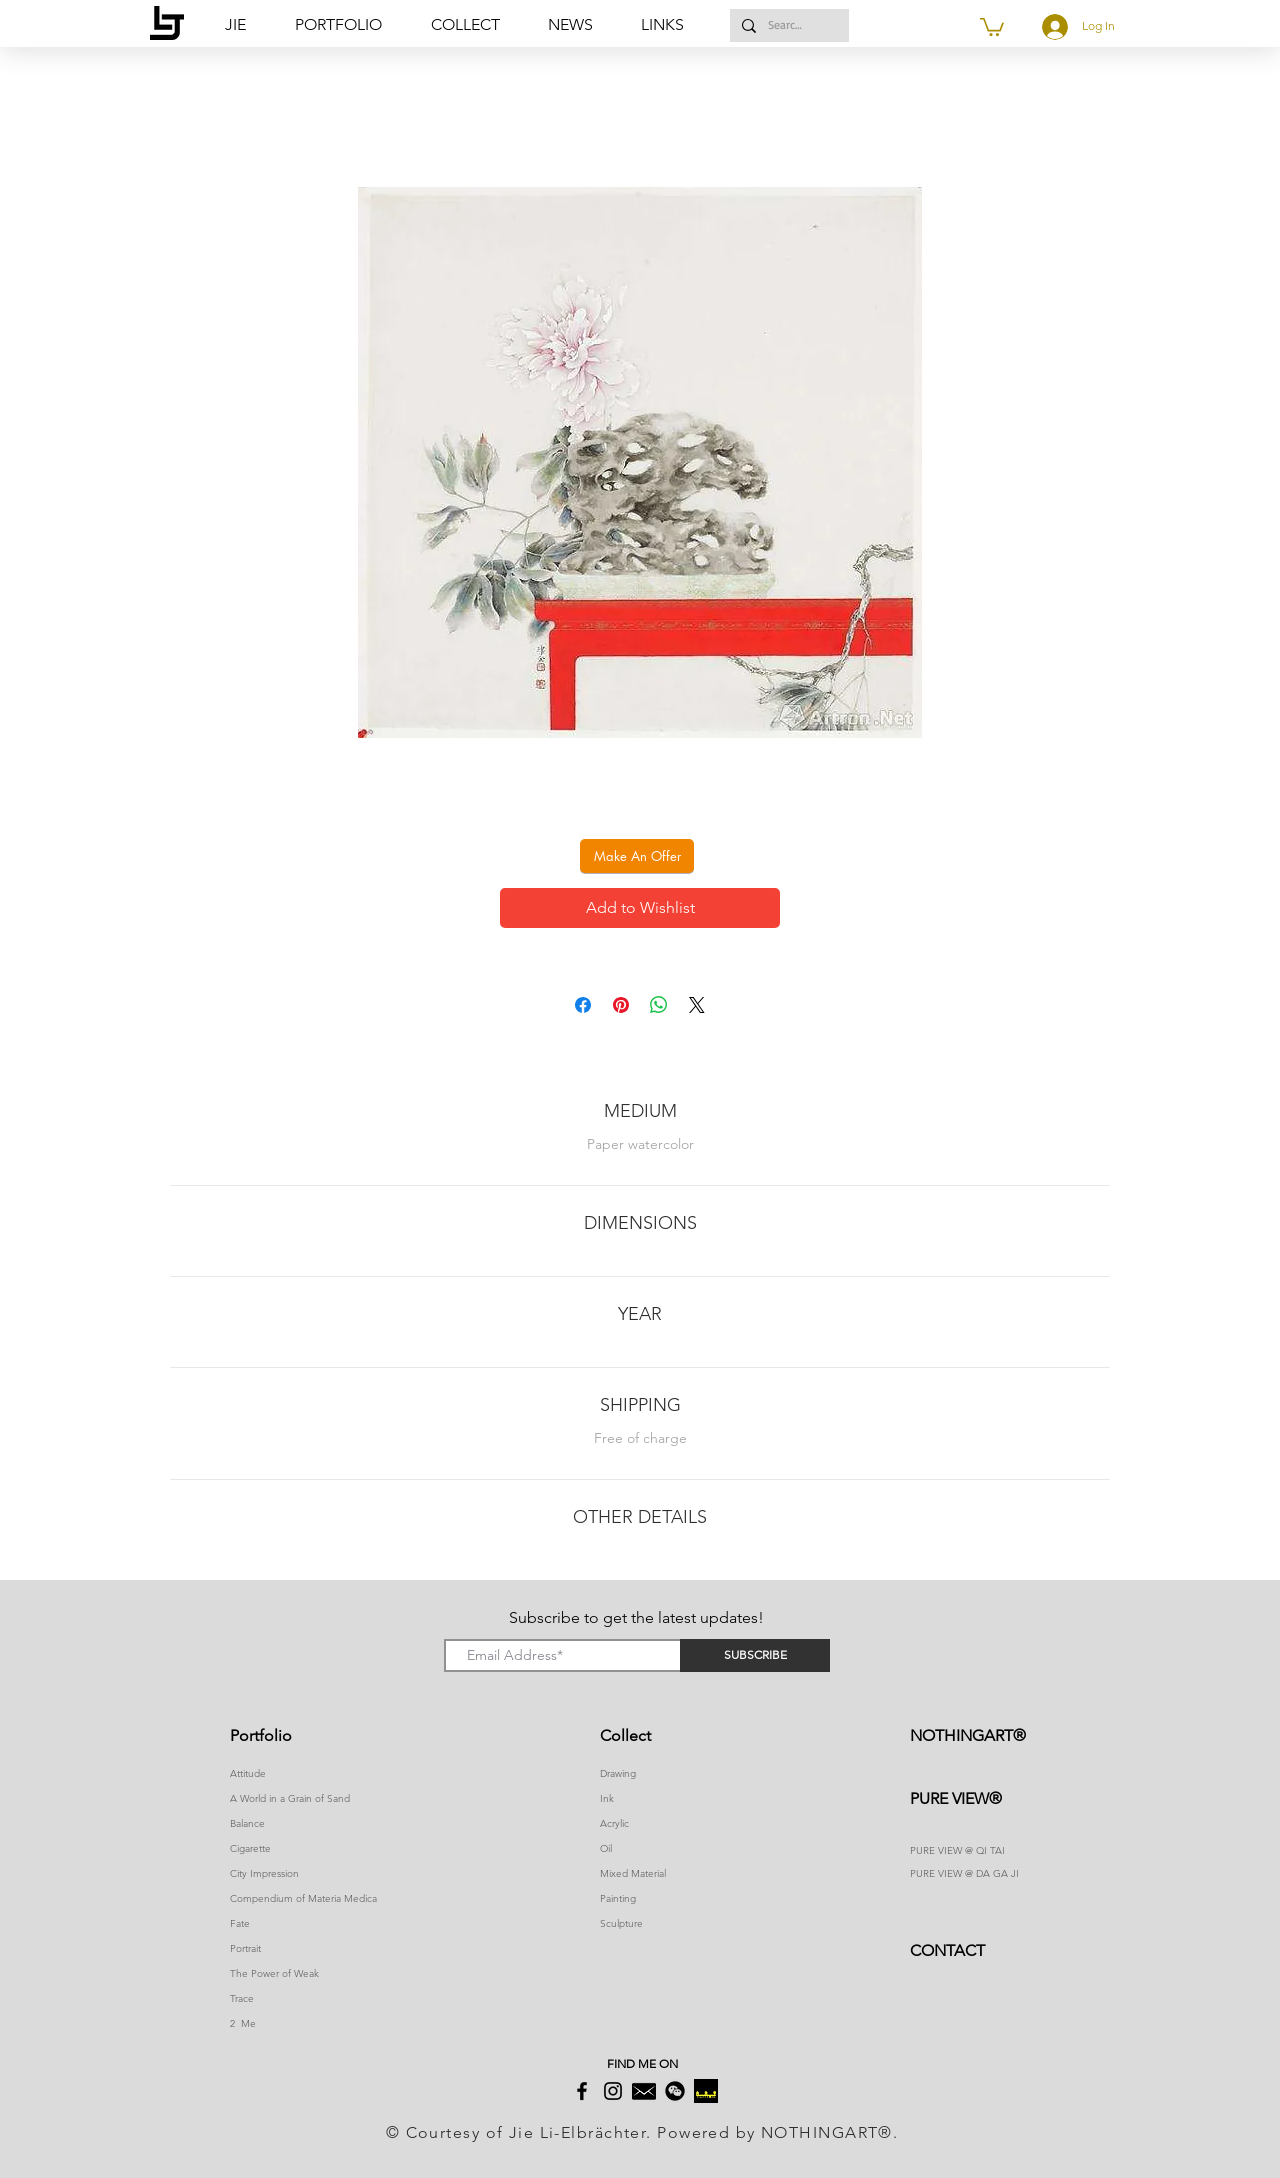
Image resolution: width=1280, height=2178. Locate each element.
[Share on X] (697, 1005)
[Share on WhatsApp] (659, 1005)
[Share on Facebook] (583, 1005)
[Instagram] (613, 2091)
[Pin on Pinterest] (621, 1005)
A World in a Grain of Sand (290, 1798)
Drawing (618, 1773)
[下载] (706, 2091)
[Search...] (787, 25)
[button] (671, 25)
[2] (644, 2091)
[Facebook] (582, 2091)
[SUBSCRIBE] (755, 1655)
